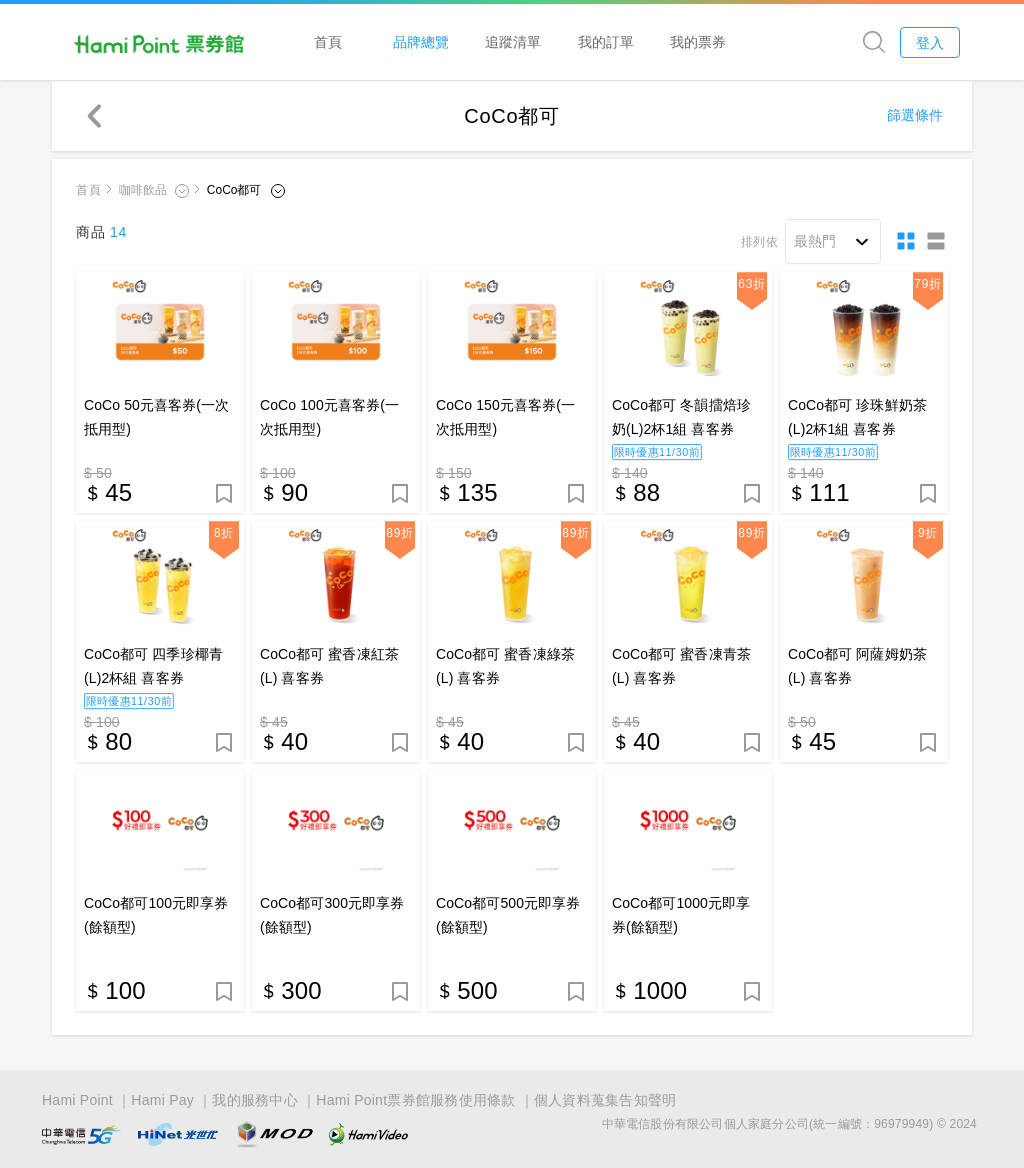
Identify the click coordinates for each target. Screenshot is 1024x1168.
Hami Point (77, 1100)
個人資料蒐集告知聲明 (605, 1100)
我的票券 (698, 41)
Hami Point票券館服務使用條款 (415, 1100)
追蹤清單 (513, 41)
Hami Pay (162, 1100)
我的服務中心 (255, 1100)
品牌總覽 (421, 41)
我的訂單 (606, 41)
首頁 (328, 41)
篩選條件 (915, 115)
